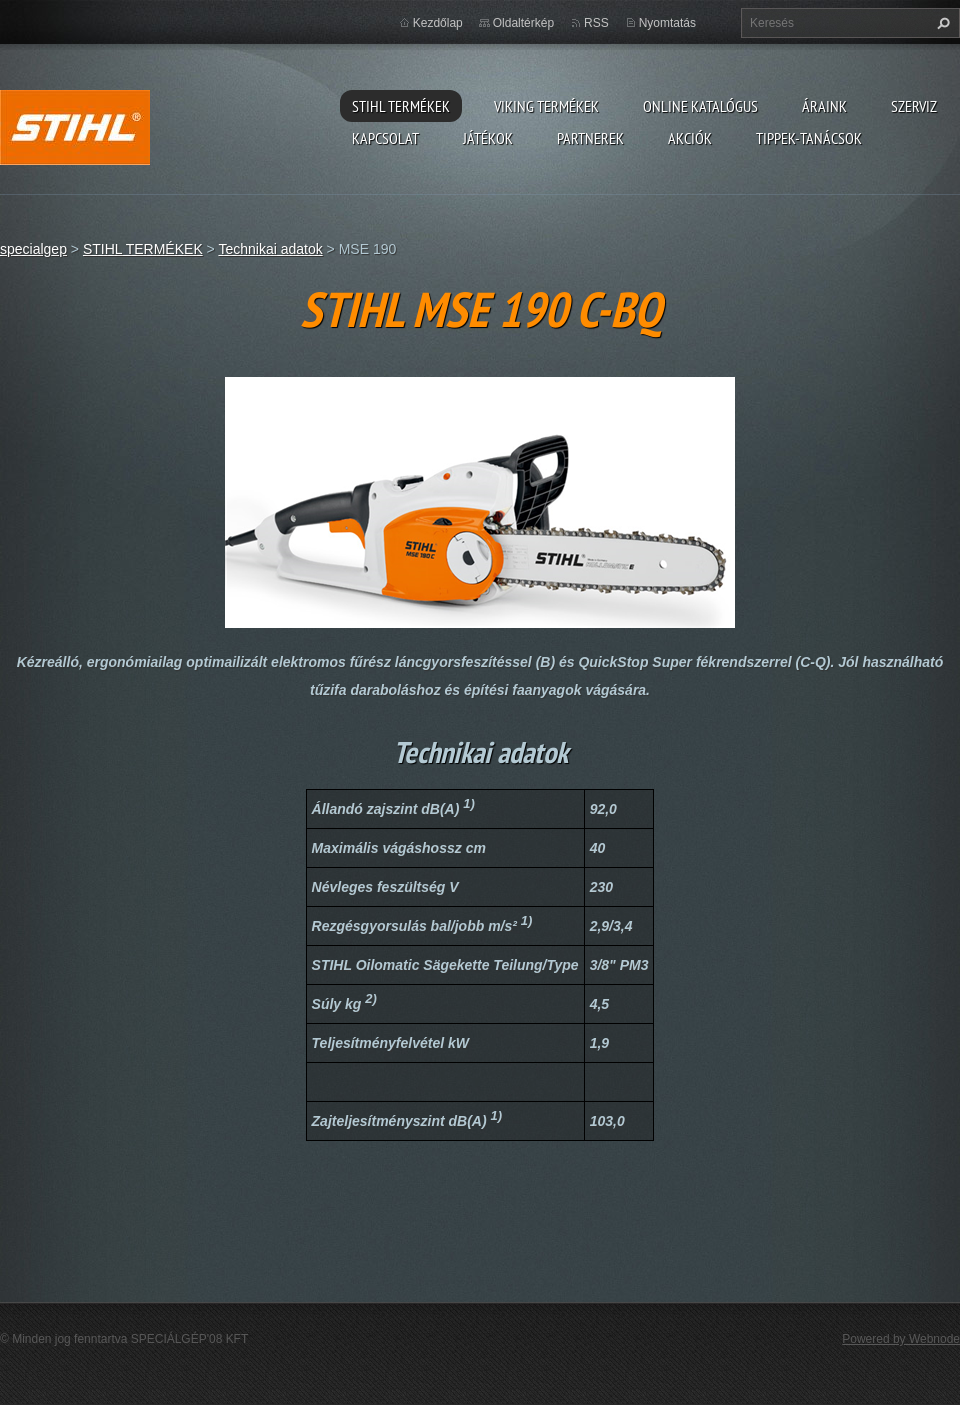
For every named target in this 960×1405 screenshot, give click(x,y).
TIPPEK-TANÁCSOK (809, 138)
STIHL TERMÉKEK (401, 106)
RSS (596, 23)
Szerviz (914, 106)
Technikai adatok (270, 249)
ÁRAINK (824, 106)
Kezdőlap (438, 23)
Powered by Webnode (901, 1339)
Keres (941, 23)
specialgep (33, 249)
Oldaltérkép (523, 23)
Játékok (488, 138)
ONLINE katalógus (700, 106)
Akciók (690, 138)
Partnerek (590, 138)
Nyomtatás (667, 23)
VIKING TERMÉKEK (546, 106)
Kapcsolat (385, 138)
